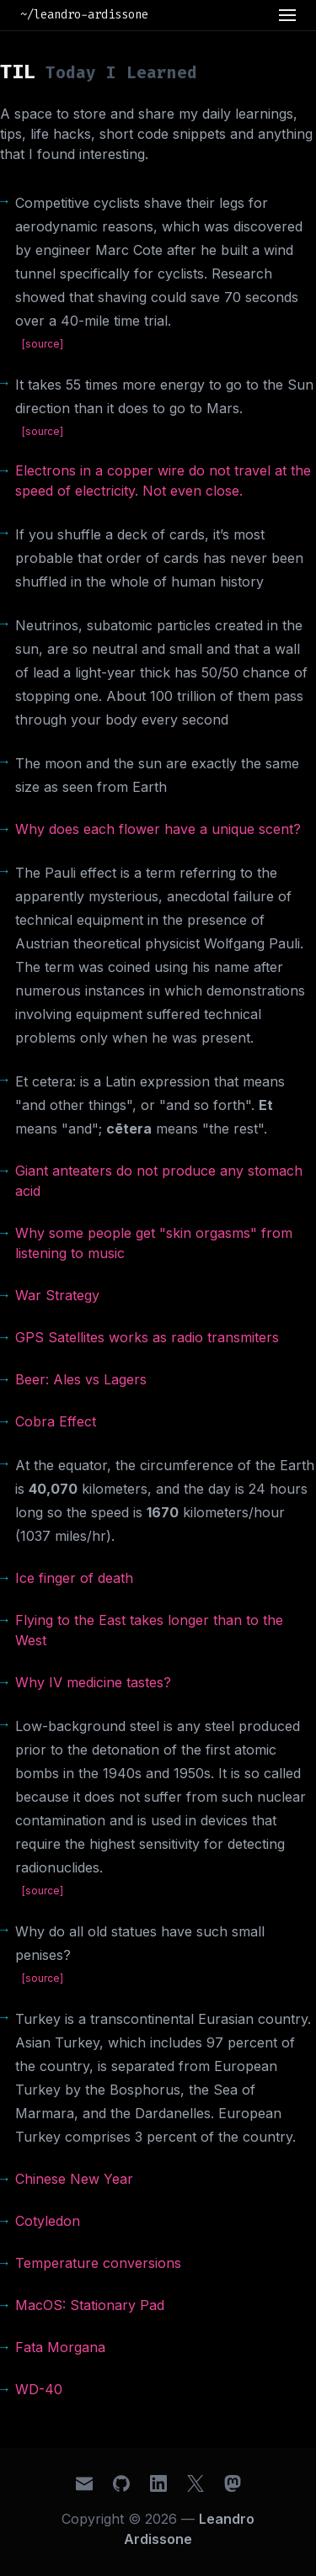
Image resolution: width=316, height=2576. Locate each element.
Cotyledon (47, 2220)
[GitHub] (121, 2483)
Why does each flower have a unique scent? (158, 829)
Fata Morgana (60, 2347)
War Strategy (57, 1295)
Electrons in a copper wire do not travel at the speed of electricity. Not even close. (163, 480)
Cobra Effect (55, 1421)
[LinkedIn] (158, 2483)
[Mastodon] (232, 2483)
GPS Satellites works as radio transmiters (147, 1337)
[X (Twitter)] (195, 2483)
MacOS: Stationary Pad (89, 2305)
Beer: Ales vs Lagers (81, 1379)
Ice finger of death (74, 1578)
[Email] (84, 2483)
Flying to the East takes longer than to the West (149, 1630)
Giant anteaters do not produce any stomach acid (159, 1180)
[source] (42, 343)
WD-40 (38, 2389)
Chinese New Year (74, 2178)
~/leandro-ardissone (84, 15)
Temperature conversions (98, 2263)
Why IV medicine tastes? (93, 1682)
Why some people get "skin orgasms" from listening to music (153, 1242)
